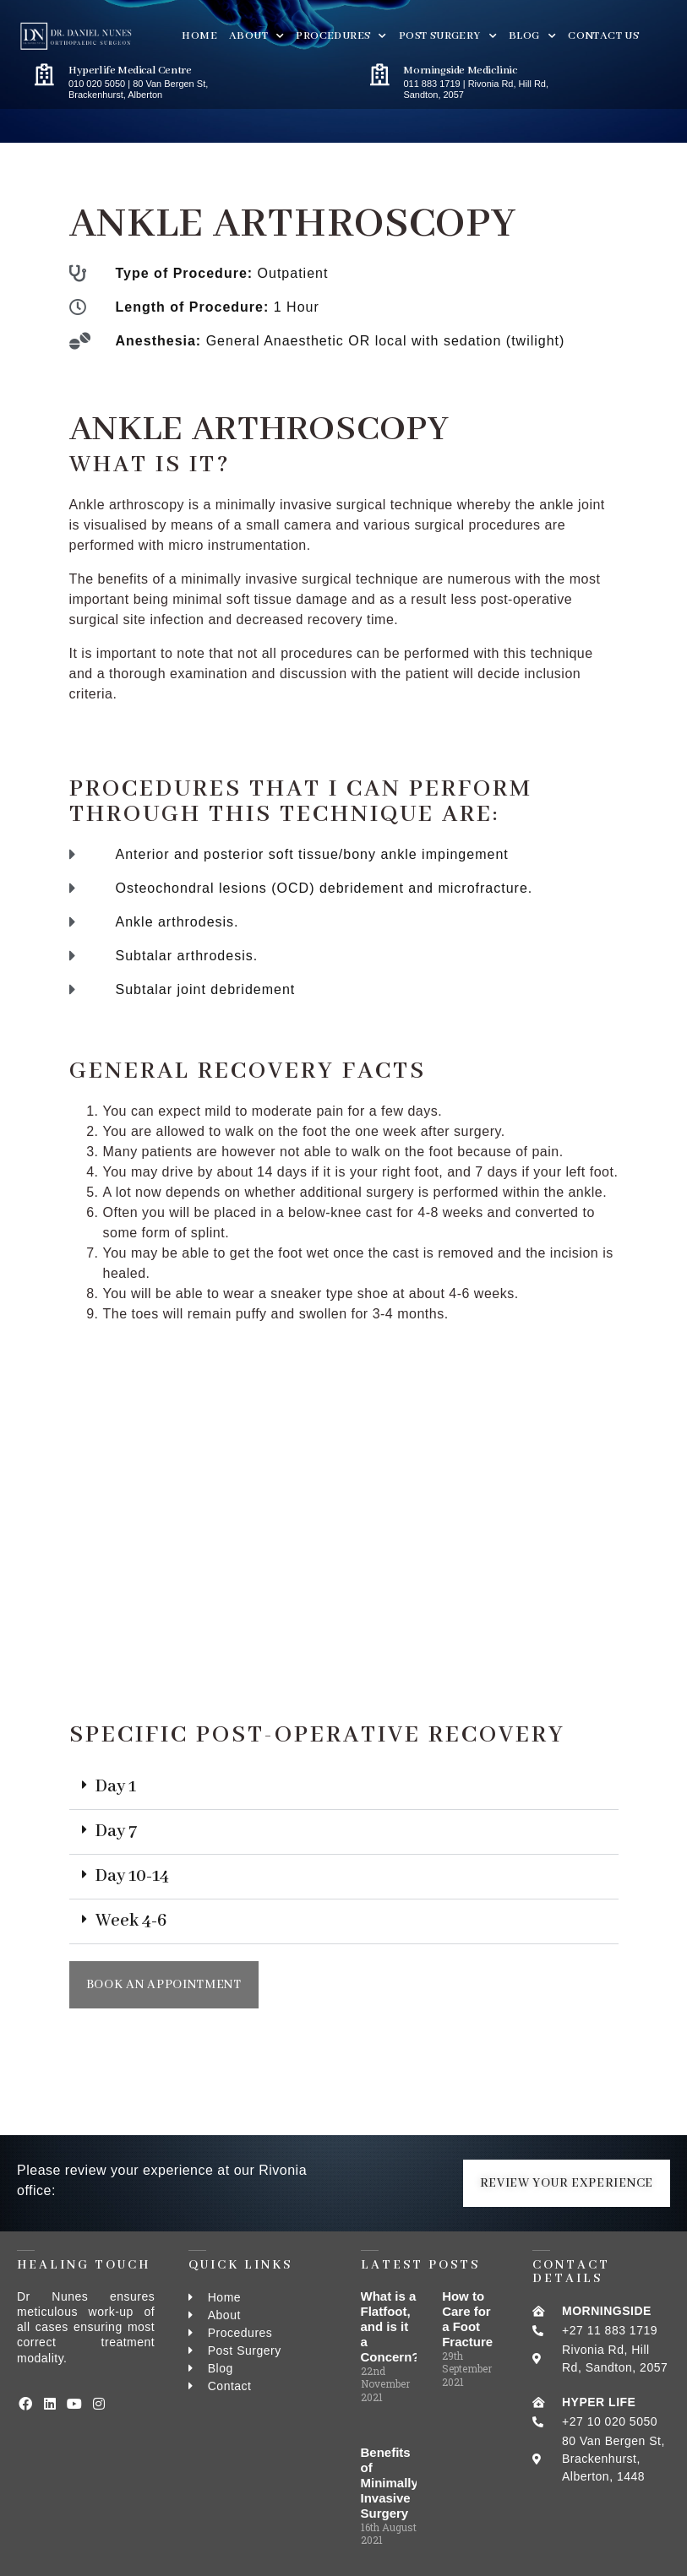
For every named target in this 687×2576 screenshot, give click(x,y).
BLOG (532, 36)
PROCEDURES (341, 36)
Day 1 (115, 1786)
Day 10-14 (132, 1876)
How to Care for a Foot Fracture (467, 2319)
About (256, 36)
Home (199, 36)
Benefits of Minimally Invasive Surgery (389, 2482)
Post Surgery (448, 36)
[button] (344, 1787)
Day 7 (116, 1831)
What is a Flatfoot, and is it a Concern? (390, 2326)
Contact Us (603, 36)
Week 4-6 (130, 1921)
